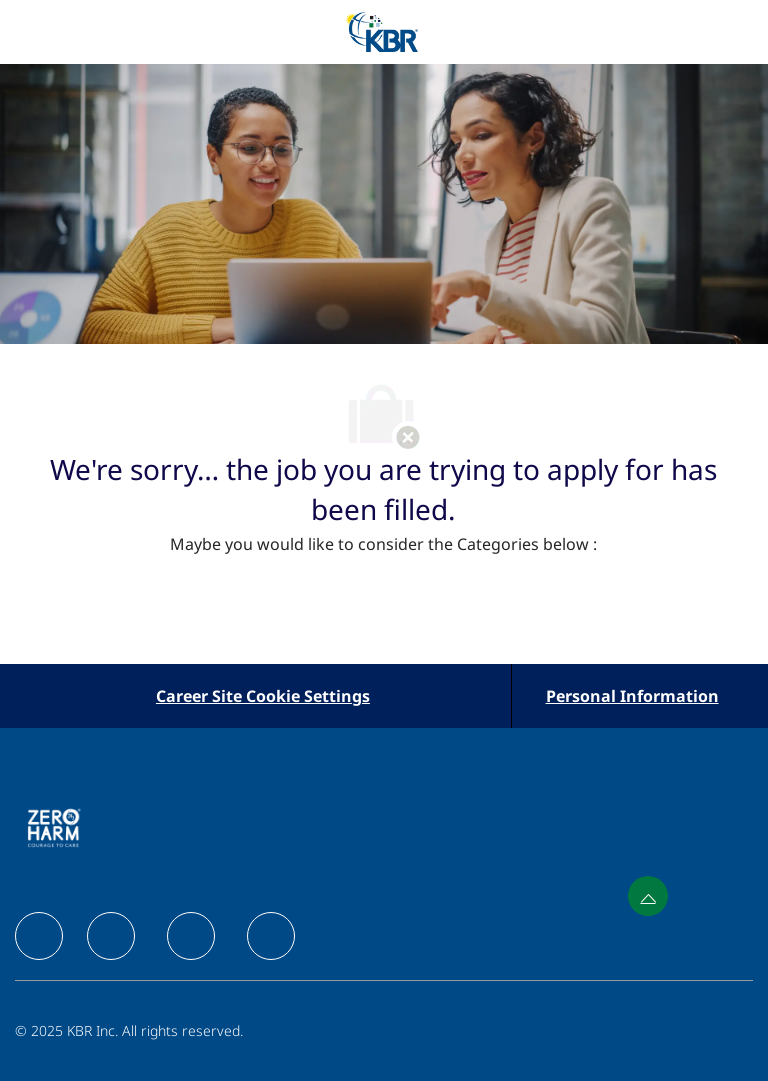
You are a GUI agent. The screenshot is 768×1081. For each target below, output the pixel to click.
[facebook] (39, 936)
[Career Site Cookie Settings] (263, 696)
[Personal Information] (632, 696)
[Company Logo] (382, 30)
